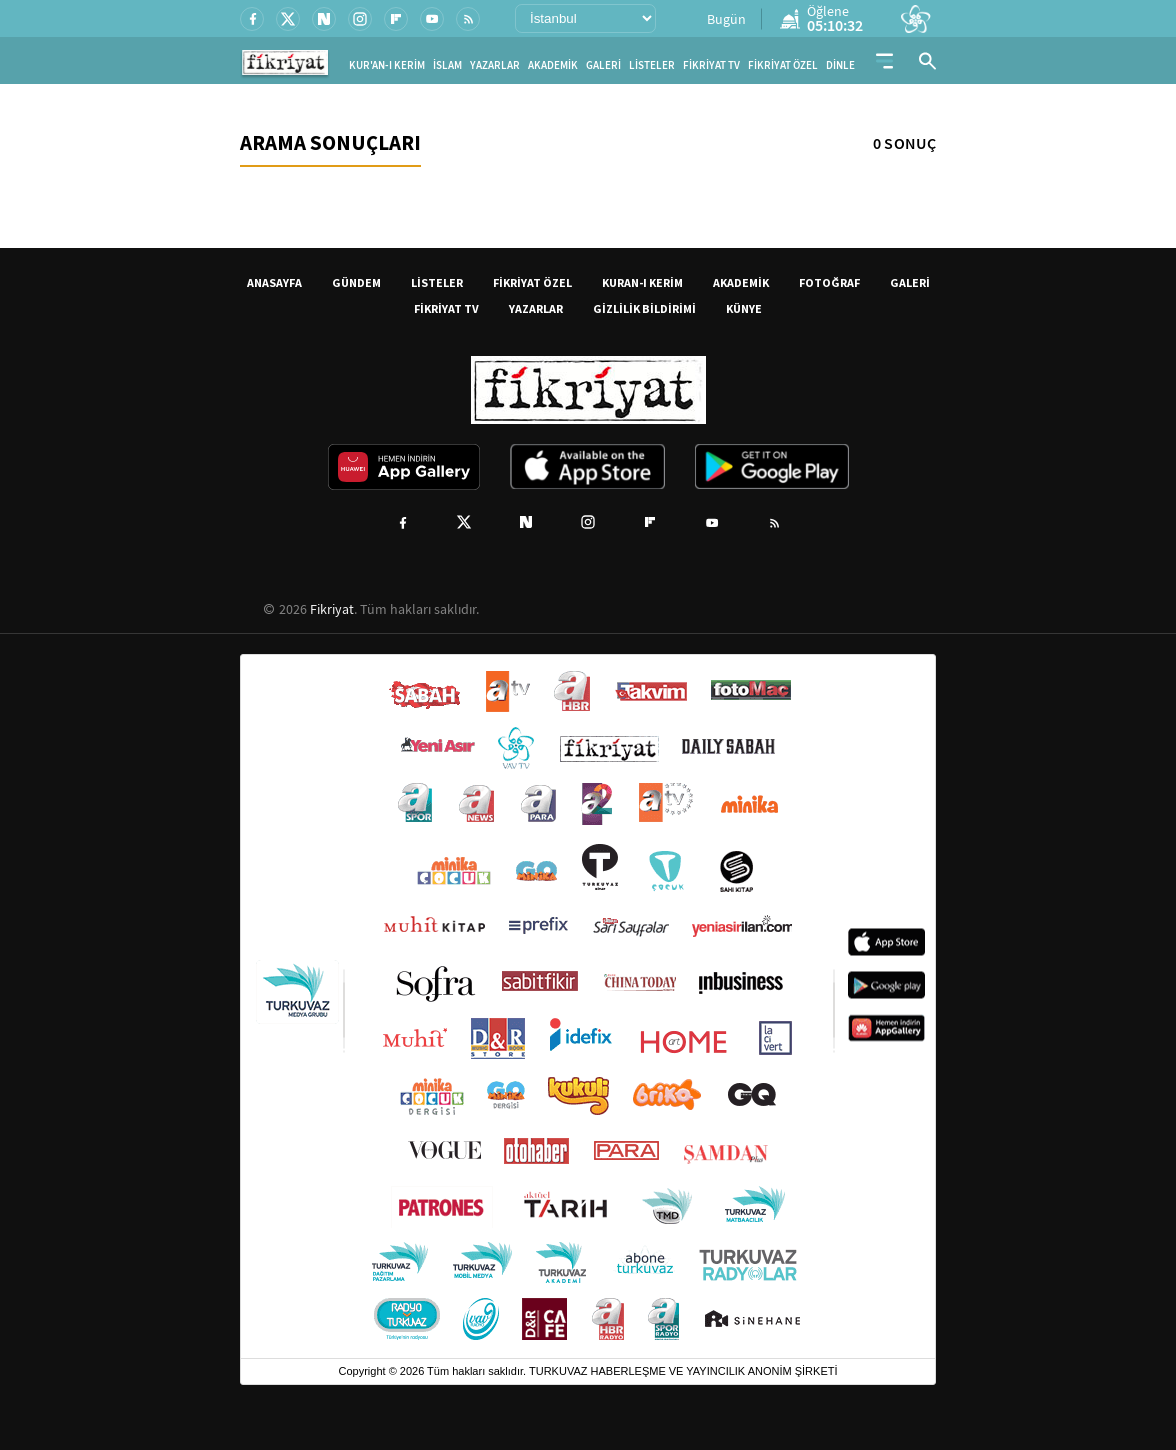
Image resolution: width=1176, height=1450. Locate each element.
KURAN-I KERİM (642, 282)
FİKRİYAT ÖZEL (783, 65)
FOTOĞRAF (829, 282)
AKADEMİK (553, 65)
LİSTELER (652, 65)
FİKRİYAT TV (711, 65)
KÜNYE (744, 308)
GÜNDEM (356, 282)
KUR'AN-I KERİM (387, 65)
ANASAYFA (274, 282)
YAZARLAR (495, 65)
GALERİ (603, 65)
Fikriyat (332, 609)
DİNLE (840, 65)
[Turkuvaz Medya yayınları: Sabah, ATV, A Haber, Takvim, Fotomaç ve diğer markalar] (588, 1006)
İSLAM (447, 65)
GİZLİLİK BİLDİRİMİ (644, 308)
